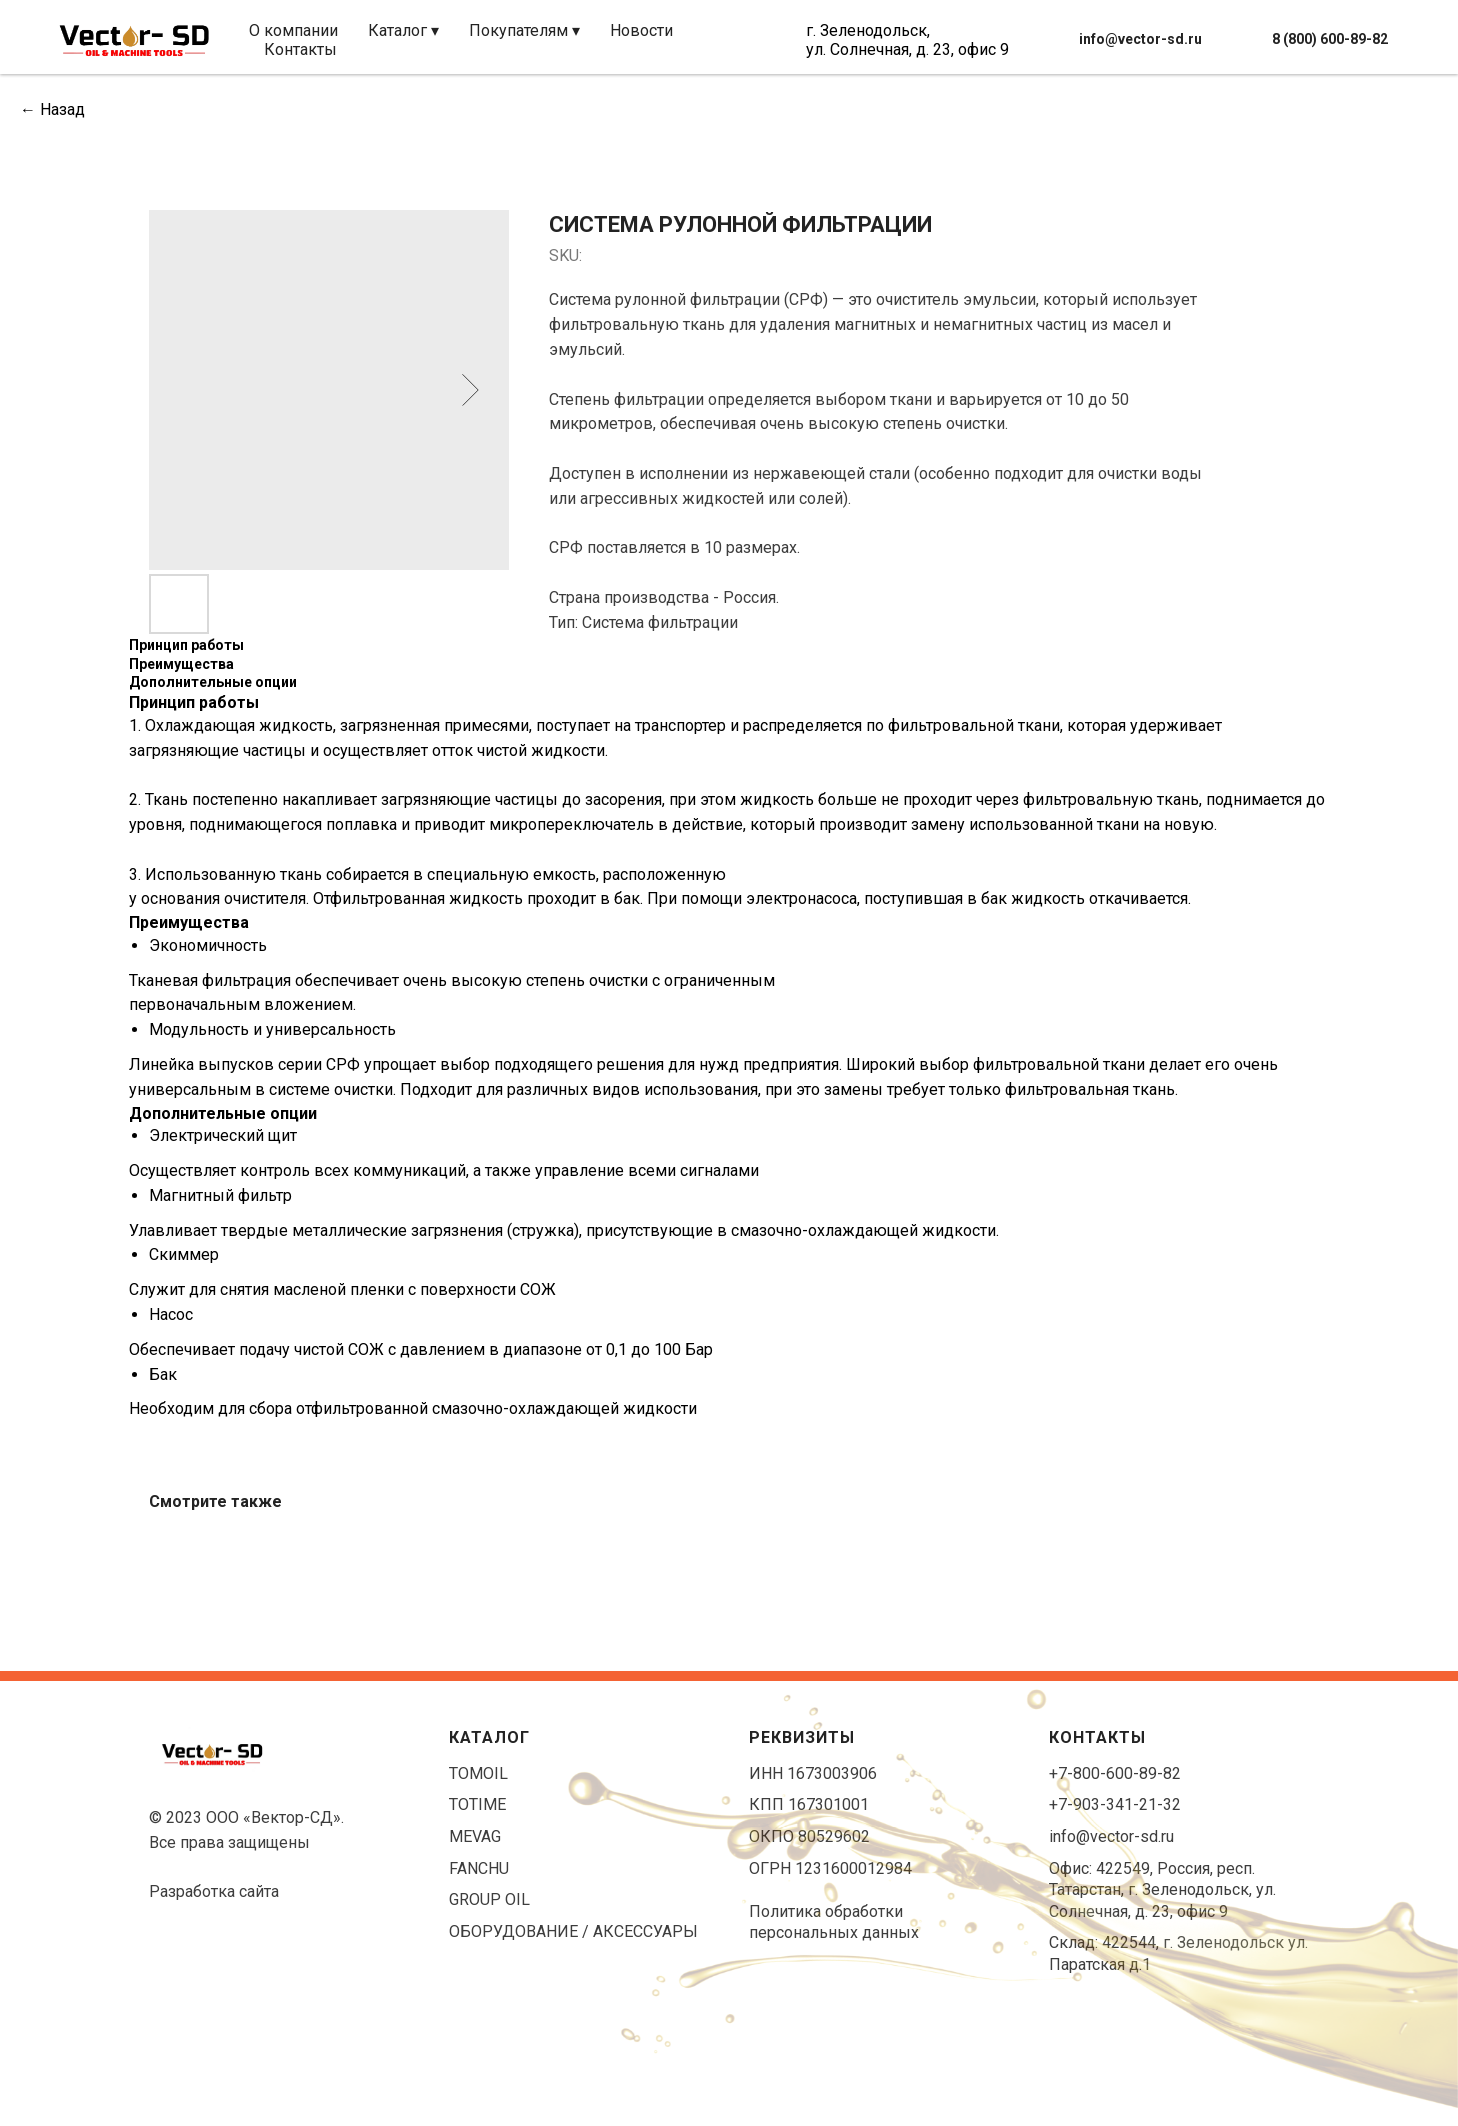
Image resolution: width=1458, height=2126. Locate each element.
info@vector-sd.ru (1111, 1836)
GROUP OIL (489, 1899)
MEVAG (475, 1836)
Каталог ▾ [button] (403, 30)
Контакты (300, 49)
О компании (293, 30)
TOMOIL (478, 1773)
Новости (641, 30)
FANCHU (479, 1868)
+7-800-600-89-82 (1115, 1773)
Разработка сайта (214, 1891)
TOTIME (477, 1804)
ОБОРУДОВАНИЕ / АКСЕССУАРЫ (573, 1931)
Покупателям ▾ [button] (524, 30)
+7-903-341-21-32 (1115, 1804)
